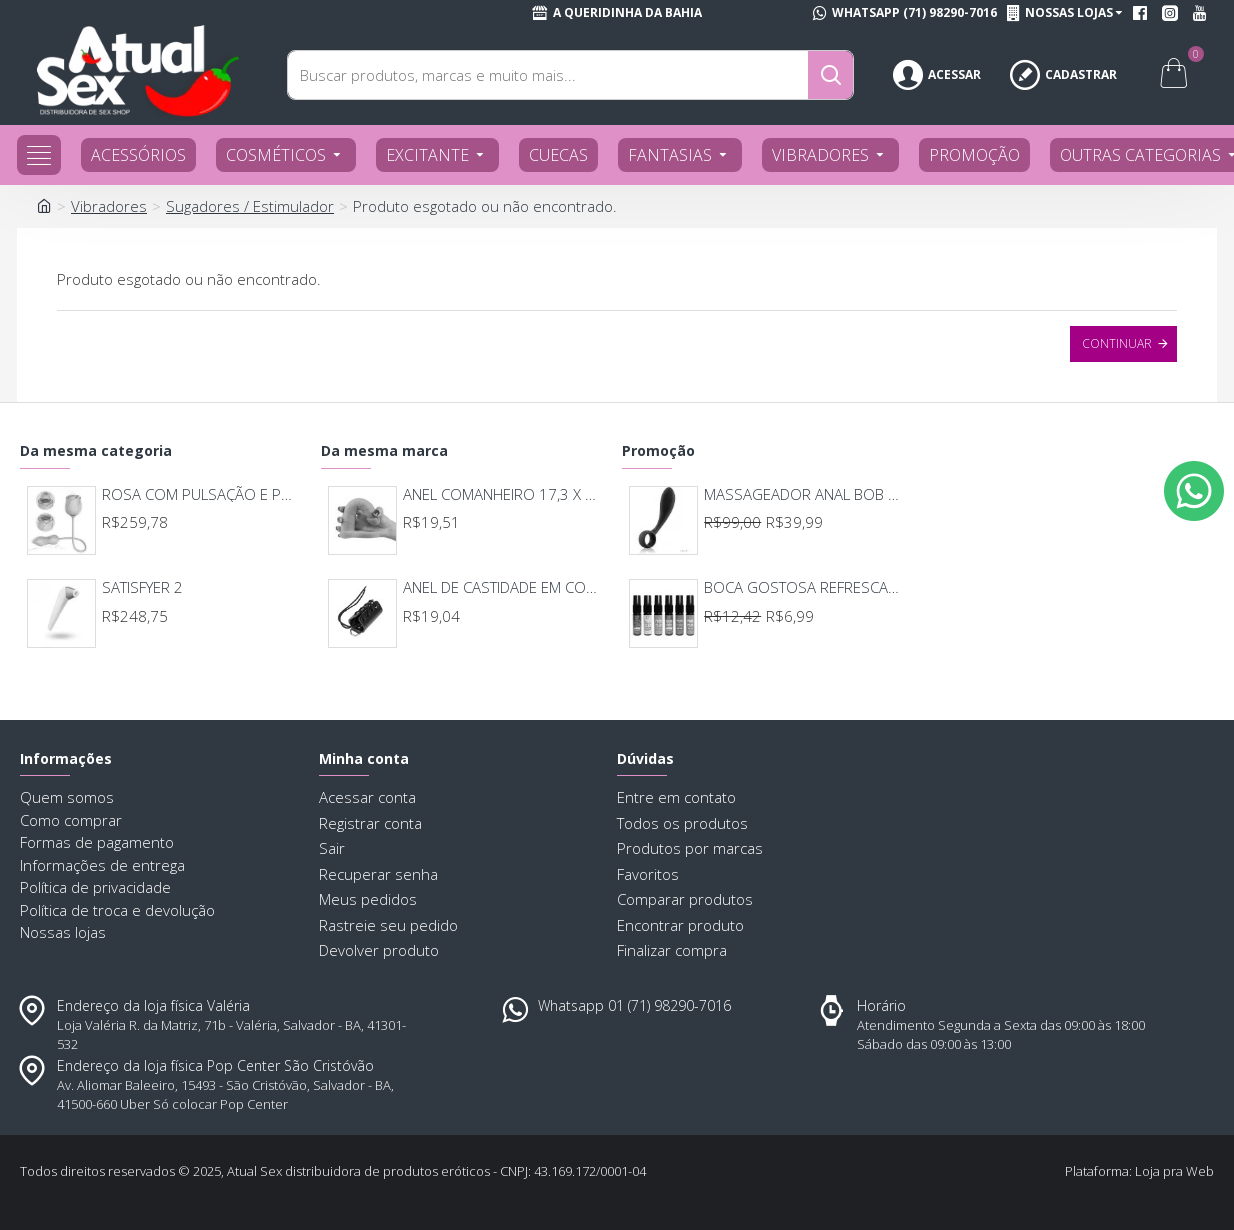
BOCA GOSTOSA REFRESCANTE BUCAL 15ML (805, 587)
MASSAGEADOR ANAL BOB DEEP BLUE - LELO (805, 494)
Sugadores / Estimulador (250, 206)
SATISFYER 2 (142, 587)
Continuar (1117, 343)
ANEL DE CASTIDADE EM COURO (504, 587)
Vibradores (109, 206)
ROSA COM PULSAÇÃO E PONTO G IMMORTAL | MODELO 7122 (203, 494)
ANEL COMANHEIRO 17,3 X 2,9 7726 (504, 494)
